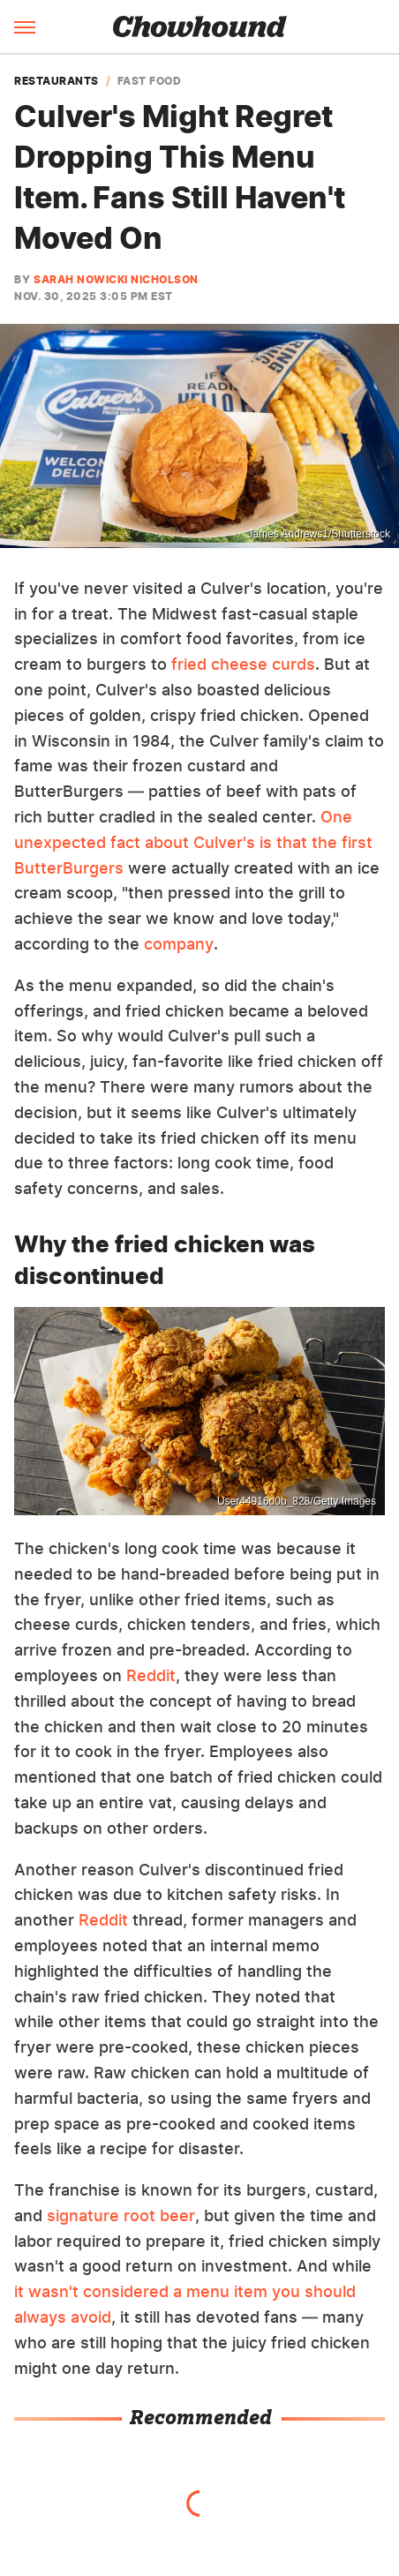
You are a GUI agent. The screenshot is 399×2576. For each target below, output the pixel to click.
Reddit (151, 1675)
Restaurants (56, 81)
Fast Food (149, 81)
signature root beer (121, 2215)
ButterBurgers (69, 868)
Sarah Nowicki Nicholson (116, 279)
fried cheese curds (243, 664)
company (179, 944)
